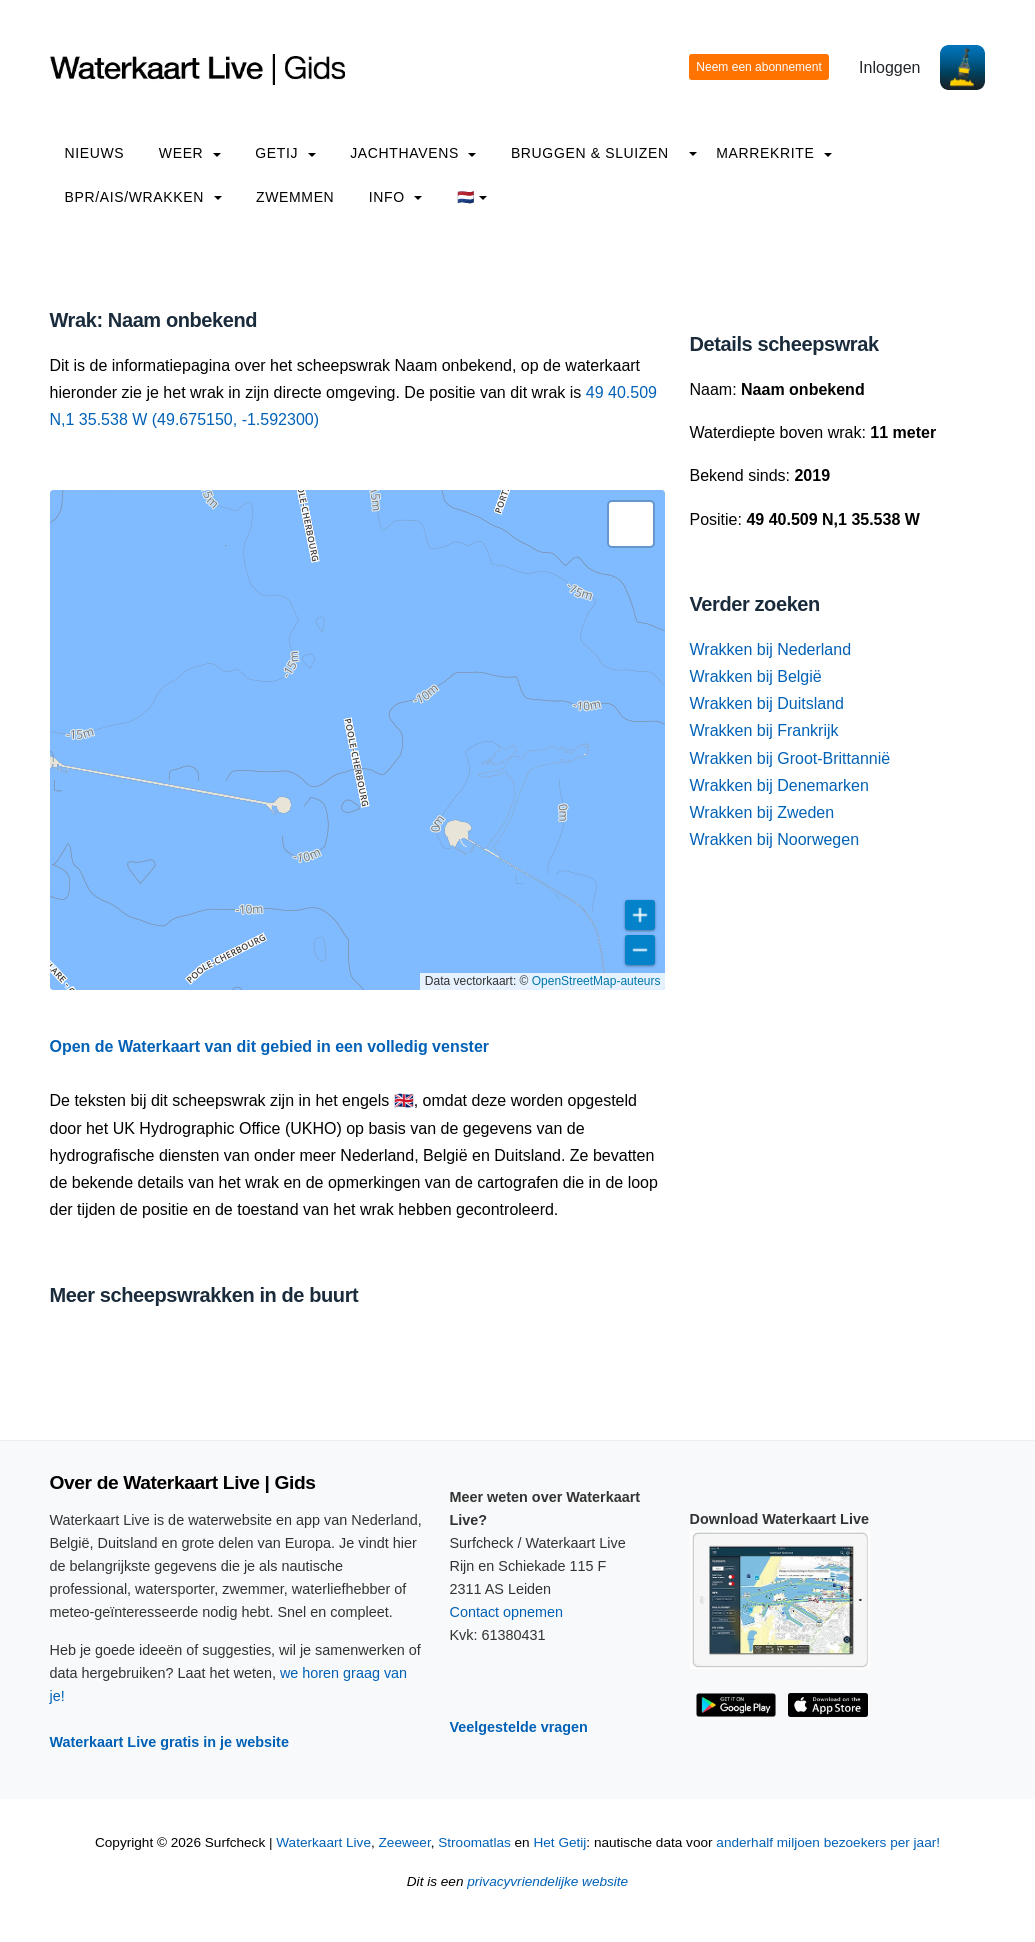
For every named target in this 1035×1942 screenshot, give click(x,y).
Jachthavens (413, 153)
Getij (285, 153)
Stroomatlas (474, 1842)
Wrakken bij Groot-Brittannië (789, 758)
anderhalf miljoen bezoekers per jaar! (828, 1842)
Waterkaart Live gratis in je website (169, 1742)
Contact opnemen (507, 1612)
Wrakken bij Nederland (770, 649)
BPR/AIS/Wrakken (143, 197)
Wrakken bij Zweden (761, 812)
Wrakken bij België (755, 676)
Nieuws (95, 153)
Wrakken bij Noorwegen (774, 839)
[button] (631, 524)
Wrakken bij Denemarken (778, 785)
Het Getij (559, 1842)
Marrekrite (774, 153)
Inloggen (889, 67)
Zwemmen (295, 197)
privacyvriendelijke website (547, 1881)
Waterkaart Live (323, 1842)
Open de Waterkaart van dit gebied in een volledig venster (270, 1046)
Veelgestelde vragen (519, 1727)
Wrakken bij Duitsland (766, 703)
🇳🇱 (472, 197)
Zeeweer (405, 1842)
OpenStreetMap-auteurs (596, 981)
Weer (190, 153)
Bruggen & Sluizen (590, 153)
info (396, 197)
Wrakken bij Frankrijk (763, 730)
